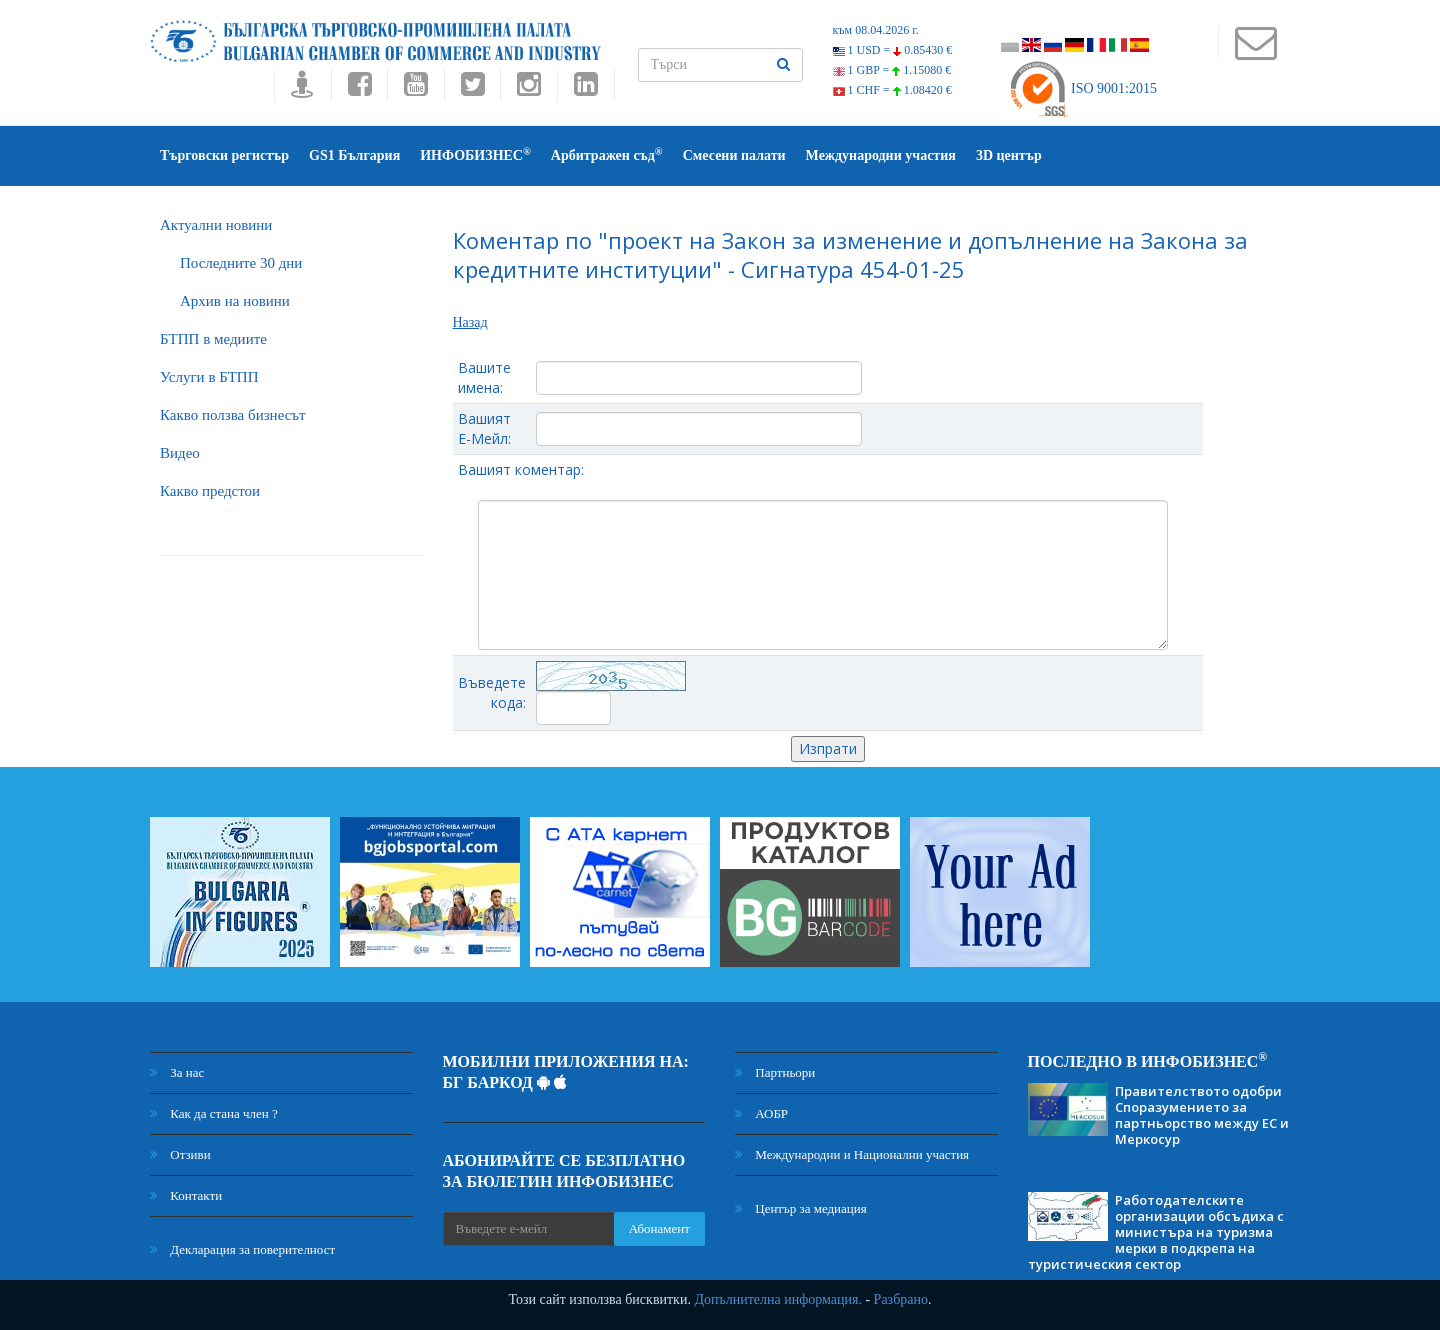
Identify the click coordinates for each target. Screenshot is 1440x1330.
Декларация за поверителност (242, 1249)
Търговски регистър (224, 155)
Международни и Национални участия (852, 1154)
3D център (1009, 155)
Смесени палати (734, 155)
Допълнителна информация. (778, 1299)
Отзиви (180, 1154)
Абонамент (659, 1228)
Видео (180, 453)
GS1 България (354, 155)
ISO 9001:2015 (1082, 88)
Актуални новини (216, 225)
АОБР (761, 1113)
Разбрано (901, 1299)
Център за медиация (801, 1208)
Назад (470, 322)
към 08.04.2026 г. (876, 30)
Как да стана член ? (214, 1113)
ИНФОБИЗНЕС (475, 154)
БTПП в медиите (213, 339)
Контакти (186, 1195)
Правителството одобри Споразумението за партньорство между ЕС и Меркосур (1202, 1115)
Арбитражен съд (607, 154)
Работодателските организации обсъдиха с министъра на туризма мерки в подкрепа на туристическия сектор (1156, 1232)
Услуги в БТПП (209, 377)
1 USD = (893, 50)
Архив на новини (235, 301)
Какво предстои (210, 491)
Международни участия (881, 155)
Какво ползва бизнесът (233, 415)
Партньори (775, 1072)
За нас (177, 1072)
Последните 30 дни (241, 263)
